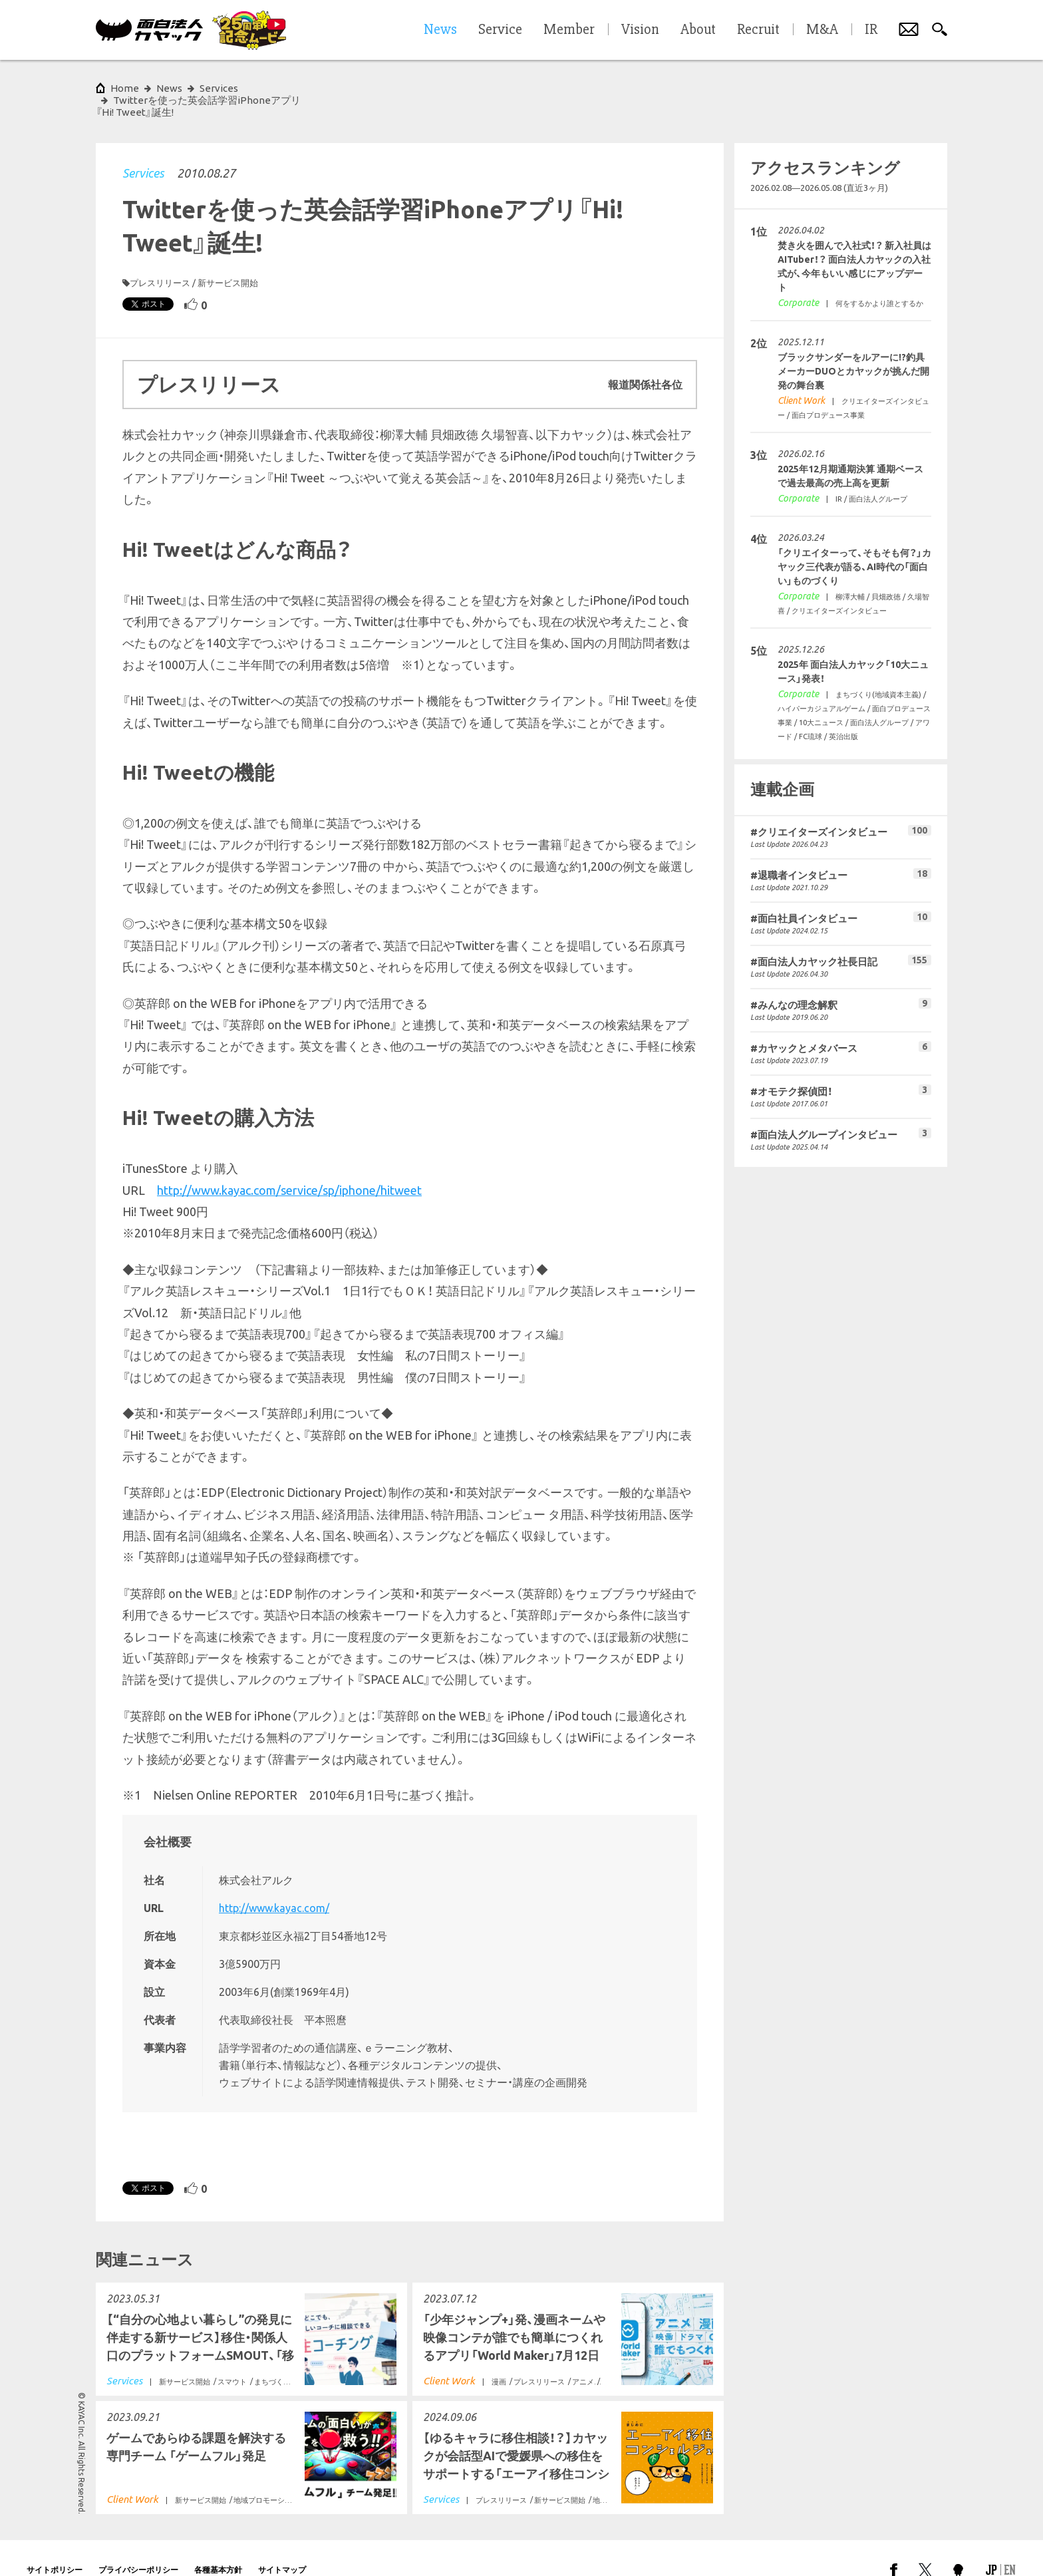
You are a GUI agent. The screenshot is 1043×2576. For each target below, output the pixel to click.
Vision (640, 30)
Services (143, 149)
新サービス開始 (228, 258)
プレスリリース (160, 258)
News (169, 88)
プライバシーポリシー (138, 2545)
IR (871, 30)
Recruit (758, 30)
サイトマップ (282, 2545)
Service (500, 30)
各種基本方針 (218, 2545)
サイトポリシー (54, 2545)
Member (569, 30)
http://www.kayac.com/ (274, 1884)
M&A (822, 30)
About (698, 30)
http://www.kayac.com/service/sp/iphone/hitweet (289, 1166)
